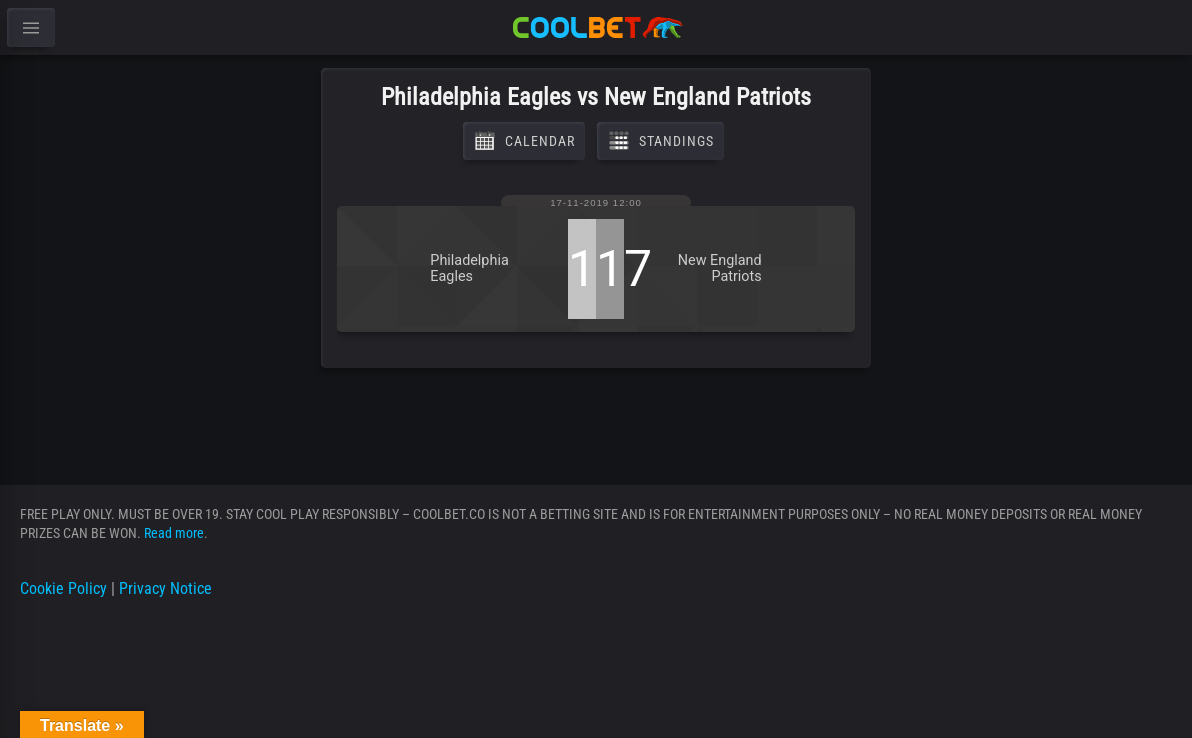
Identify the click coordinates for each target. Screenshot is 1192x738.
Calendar (524, 141)
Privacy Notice (165, 588)
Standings (660, 141)
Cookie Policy (63, 588)
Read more (174, 533)
